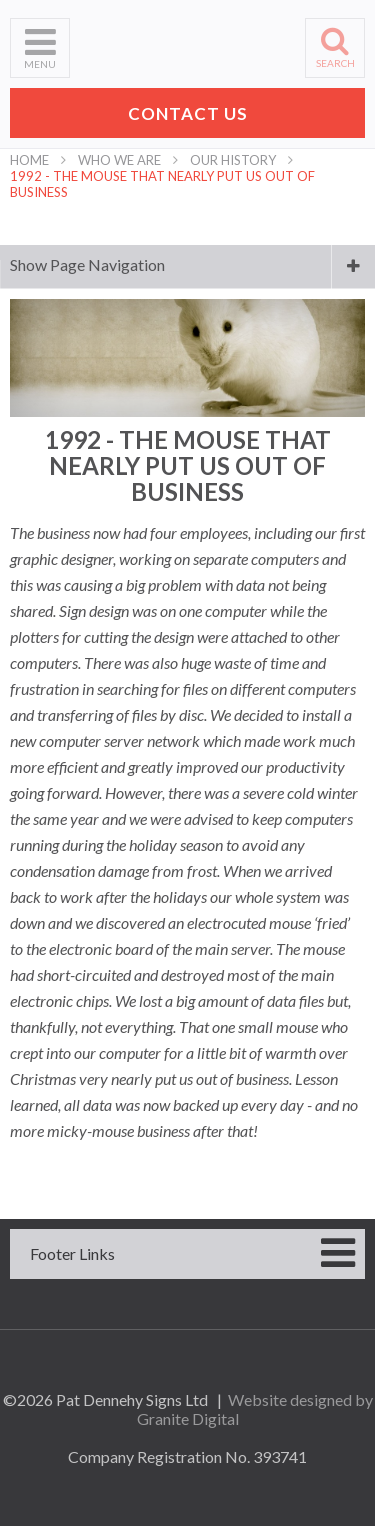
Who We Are (119, 160)
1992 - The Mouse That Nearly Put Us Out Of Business (162, 184)
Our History (233, 160)
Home (29, 160)
